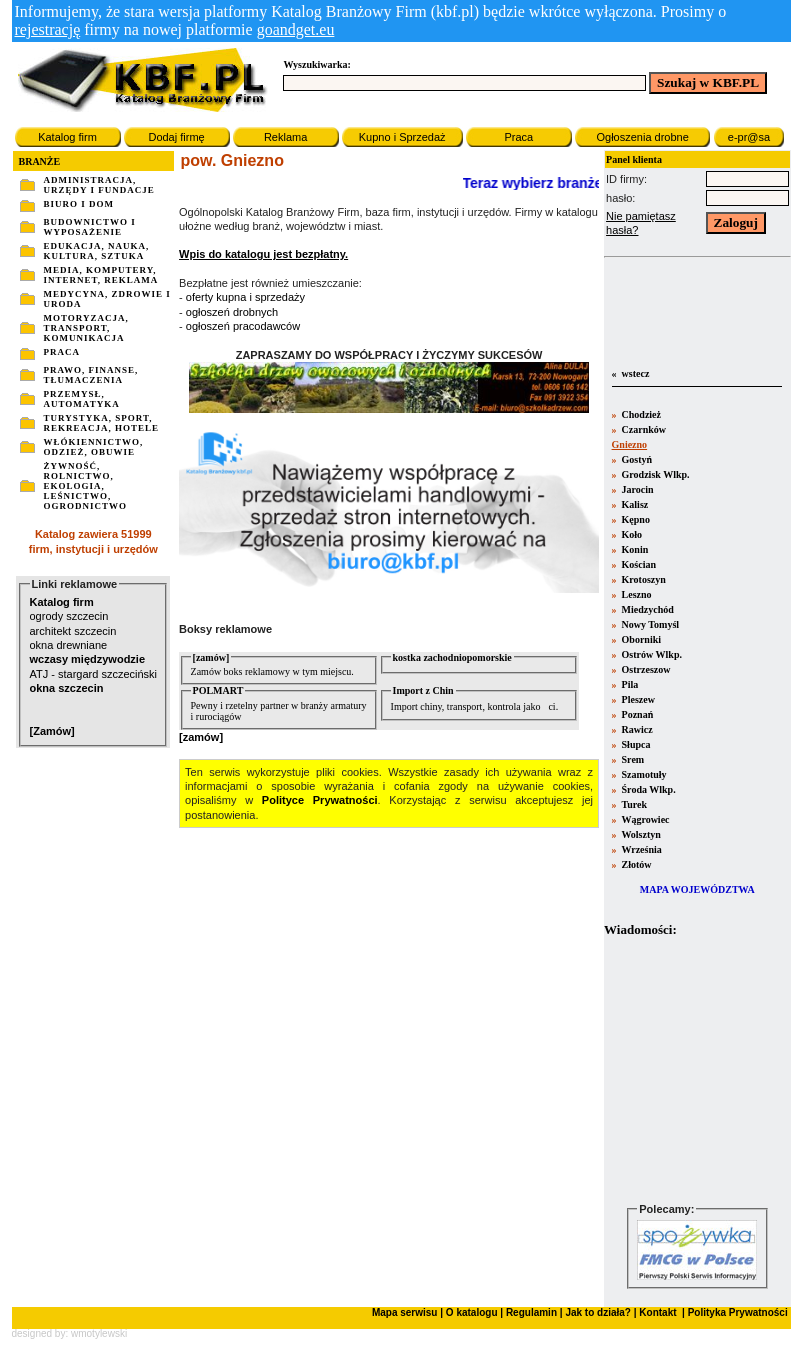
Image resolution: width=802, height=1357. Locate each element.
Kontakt (657, 1312)
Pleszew (637, 699)
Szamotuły (643, 774)
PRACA (62, 352)
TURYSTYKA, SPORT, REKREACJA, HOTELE (102, 423)
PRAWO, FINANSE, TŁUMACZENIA (91, 375)
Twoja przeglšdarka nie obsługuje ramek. (697, 1069)
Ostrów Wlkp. (650, 654)
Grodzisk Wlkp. (654, 474)
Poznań (636, 714)
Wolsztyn (640, 834)
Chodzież (640, 414)
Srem (631, 759)
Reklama (285, 137)
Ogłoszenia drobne (642, 137)
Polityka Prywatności (736, 1312)
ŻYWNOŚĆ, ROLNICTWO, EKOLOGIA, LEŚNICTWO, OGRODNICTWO (86, 486)
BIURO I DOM (79, 204)
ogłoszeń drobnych (232, 312)
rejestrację (48, 29)
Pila (628, 684)
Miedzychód (646, 609)
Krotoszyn (642, 579)
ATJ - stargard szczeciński (94, 674)
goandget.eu (296, 29)
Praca (518, 137)
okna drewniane (69, 645)
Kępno (634, 519)
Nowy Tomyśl (649, 624)
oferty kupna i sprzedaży (245, 297)
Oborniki (640, 639)
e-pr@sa (749, 137)
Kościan (637, 564)
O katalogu (472, 1312)
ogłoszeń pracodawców (243, 326)
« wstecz (629, 373)
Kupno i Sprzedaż (402, 137)
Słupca (634, 744)
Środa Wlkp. (647, 789)
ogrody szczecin (69, 616)
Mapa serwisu (405, 1312)
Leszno (635, 594)
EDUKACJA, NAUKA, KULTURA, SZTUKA (97, 251)
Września (640, 849)
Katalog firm (67, 137)
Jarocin (636, 489)
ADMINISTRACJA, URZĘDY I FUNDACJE (99, 185)
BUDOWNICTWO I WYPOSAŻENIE (90, 227)
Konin (633, 549)
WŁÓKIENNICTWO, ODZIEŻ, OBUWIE (94, 447)
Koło (630, 534)
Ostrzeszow (644, 669)
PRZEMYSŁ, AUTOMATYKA (82, 399)
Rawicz (636, 729)
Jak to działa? (598, 1312)
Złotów (635, 864)
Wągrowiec (644, 819)
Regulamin (531, 1312)
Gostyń (635, 459)
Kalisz (633, 504)
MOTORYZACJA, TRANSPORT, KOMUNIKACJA (86, 328)
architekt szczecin (73, 631)
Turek (633, 804)
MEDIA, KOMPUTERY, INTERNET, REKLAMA (101, 275)
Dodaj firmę (176, 137)
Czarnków (642, 429)
